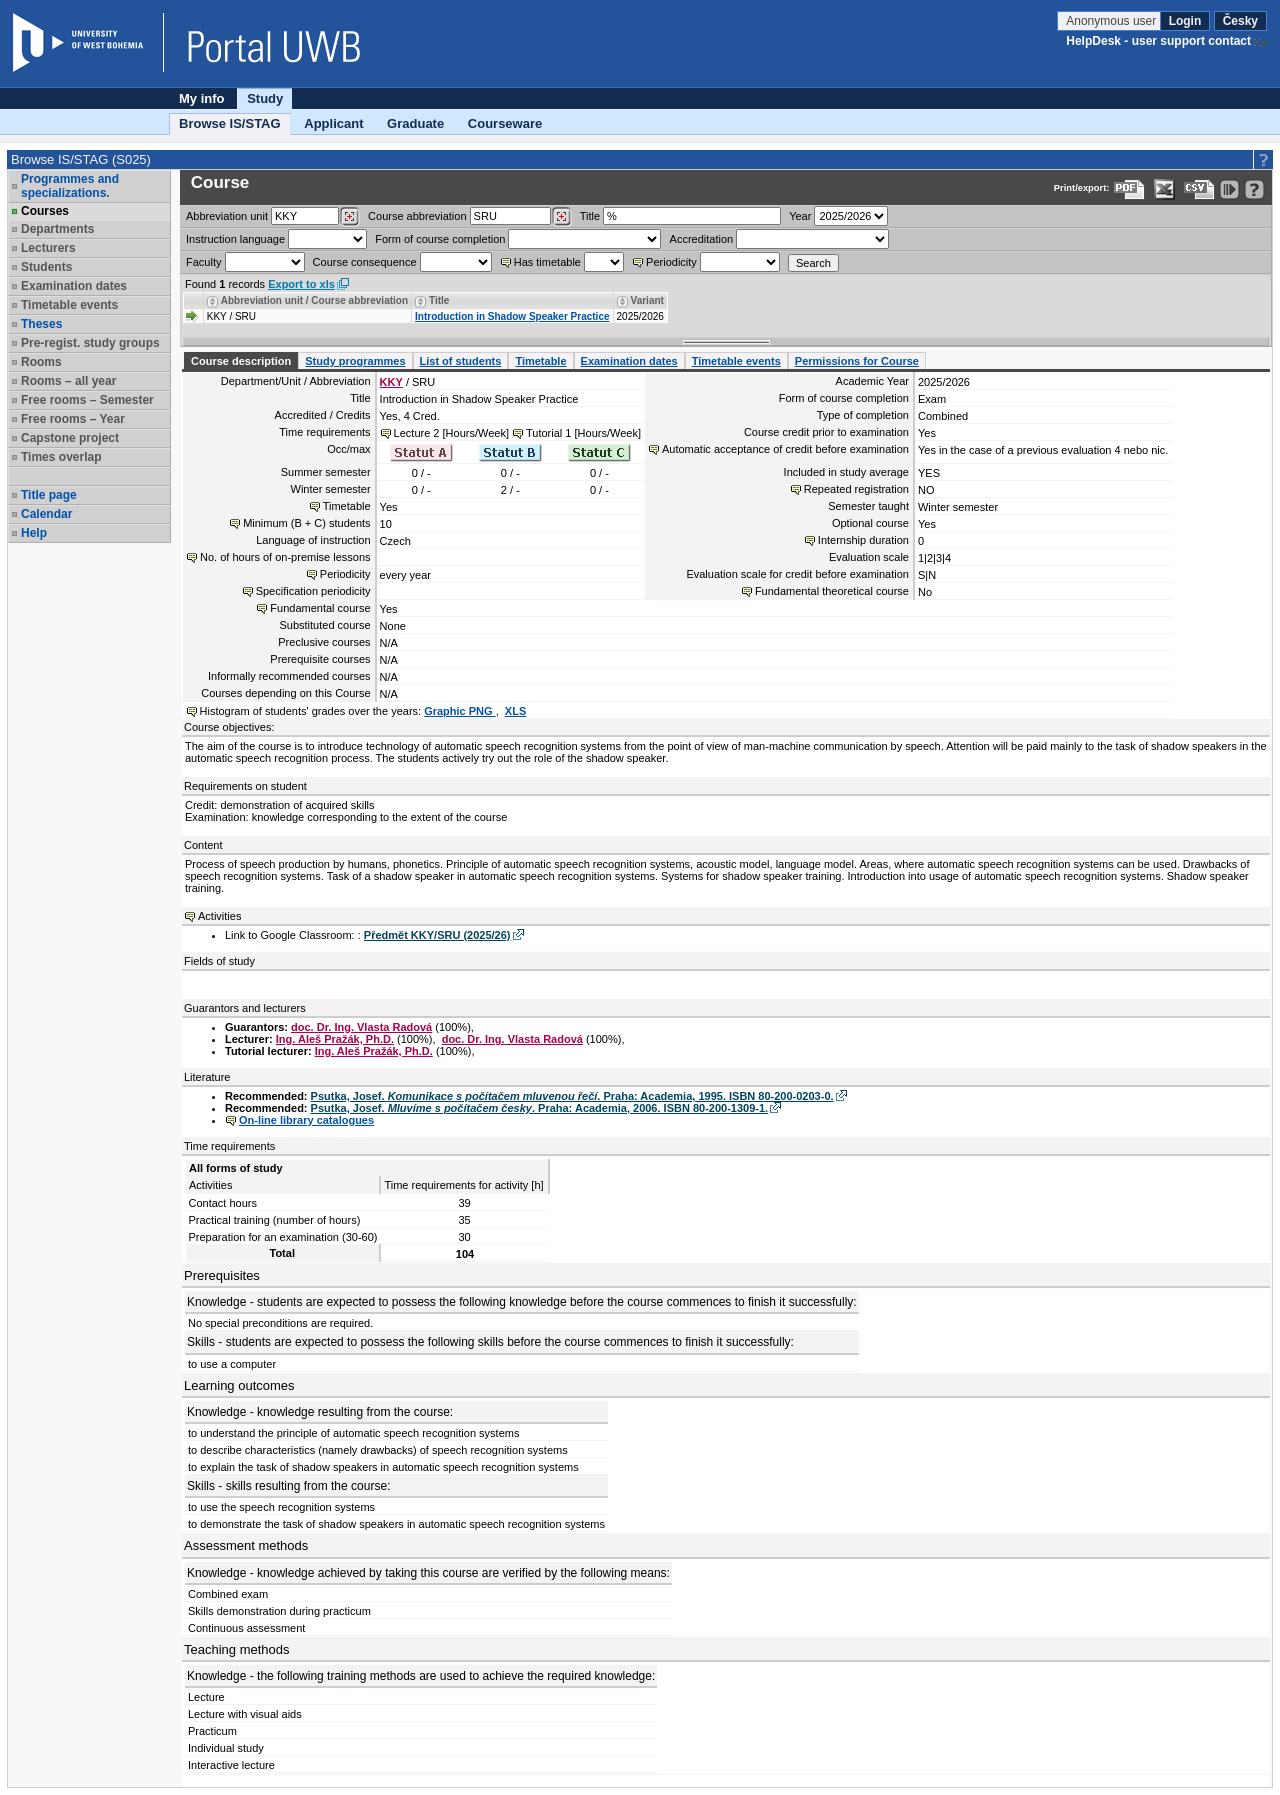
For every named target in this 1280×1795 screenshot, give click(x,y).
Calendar (46, 514)
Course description (241, 361)
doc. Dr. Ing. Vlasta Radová (361, 1027)
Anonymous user (1112, 21)
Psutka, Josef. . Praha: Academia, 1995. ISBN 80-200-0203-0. (572, 1096)
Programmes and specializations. (70, 186)
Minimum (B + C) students (306, 523)
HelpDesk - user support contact (1158, 41)
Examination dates (74, 286)
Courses (45, 211)
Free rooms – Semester (87, 400)
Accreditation (702, 239)
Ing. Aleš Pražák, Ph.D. (335, 1039)
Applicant (333, 123)
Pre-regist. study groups (90, 343)
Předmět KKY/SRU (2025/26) (437, 935)
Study (265, 98)
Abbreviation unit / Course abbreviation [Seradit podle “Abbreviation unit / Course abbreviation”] (314, 300)
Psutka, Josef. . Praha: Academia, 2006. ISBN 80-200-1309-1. (540, 1108)
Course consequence (365, 262)
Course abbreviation (417, 216)
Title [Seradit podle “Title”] (439, 300)
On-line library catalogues (306, 1120)
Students (46, 267)
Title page (49, 495)
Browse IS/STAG (230, 123)
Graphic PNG (460, 711)
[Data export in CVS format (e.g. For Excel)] (1199, 189)
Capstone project (70, 438)
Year (800, 216)
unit (227, 216)
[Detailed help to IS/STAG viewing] (1254, 189)
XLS (515, 711)
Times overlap (61, 457)
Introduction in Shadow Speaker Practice (512, 316)
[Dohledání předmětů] (561, 217)
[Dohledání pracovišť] (349, 217)
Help (34, 533)
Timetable (540, 361)
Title (590, 216)
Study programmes (355, 361)
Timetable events (69, 305)
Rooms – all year (68, 381)
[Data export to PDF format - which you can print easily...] (1129, 189)
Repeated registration (856, 489)
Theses (41, 324)
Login (1185, 21)
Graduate (415, 123)
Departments (57, 229)
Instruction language (235, 239)
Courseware (505, 123)
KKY (391, 382)
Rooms (41, 362)
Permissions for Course (857, 361)
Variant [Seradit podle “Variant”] (647, 300)
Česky (1240, 21)
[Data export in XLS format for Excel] (1164, 189)
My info (202, 98)
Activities (219, 916)
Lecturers (48, 248)
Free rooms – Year (73, 419)
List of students (461, 361)
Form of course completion (440, 239)
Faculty (203, 262)
